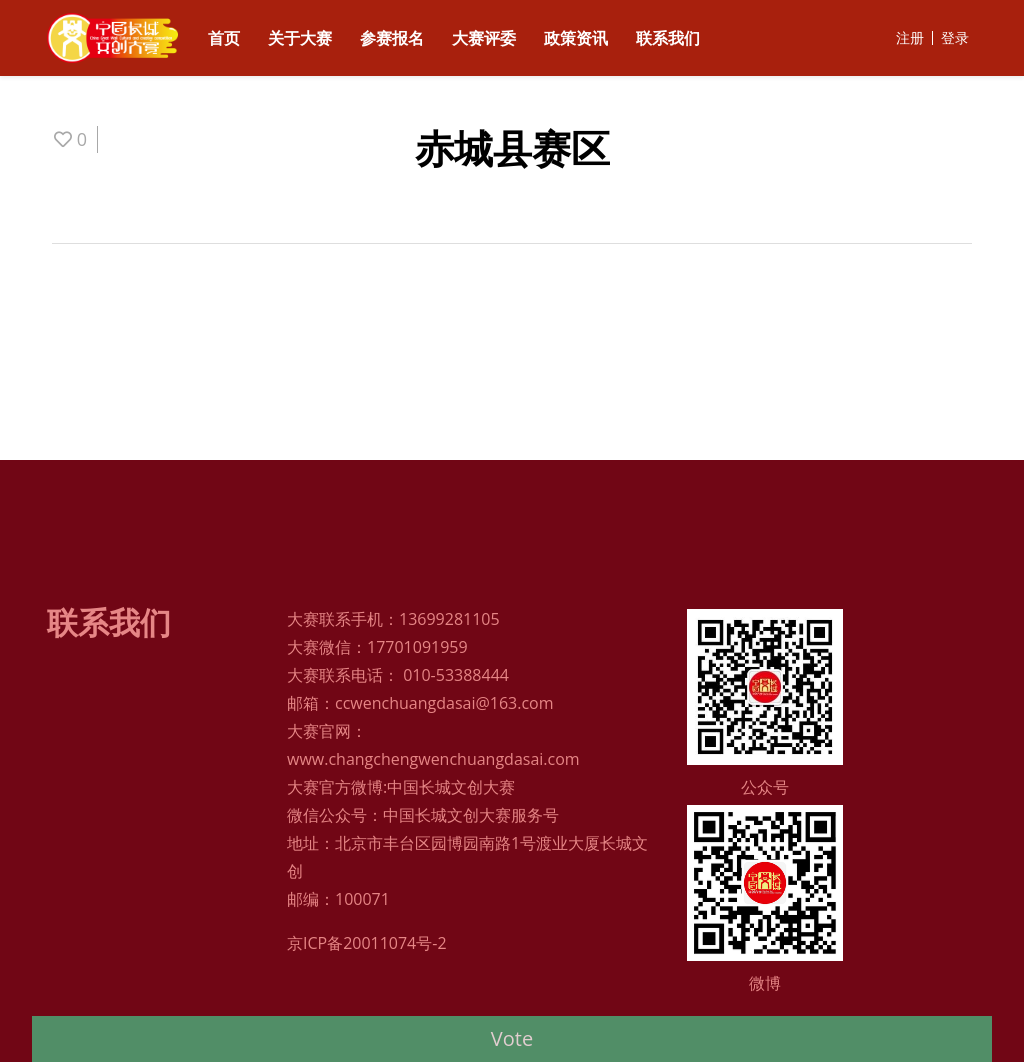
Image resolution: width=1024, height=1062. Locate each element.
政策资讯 (576, 38)
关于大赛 (300, 38)
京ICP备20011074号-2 (367, 943)
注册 (910, 38)
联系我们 (668, 38)
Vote (512, 1038)
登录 (955, 38)
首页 (224, 38)
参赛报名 (392, 38)
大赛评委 (484, 38)
